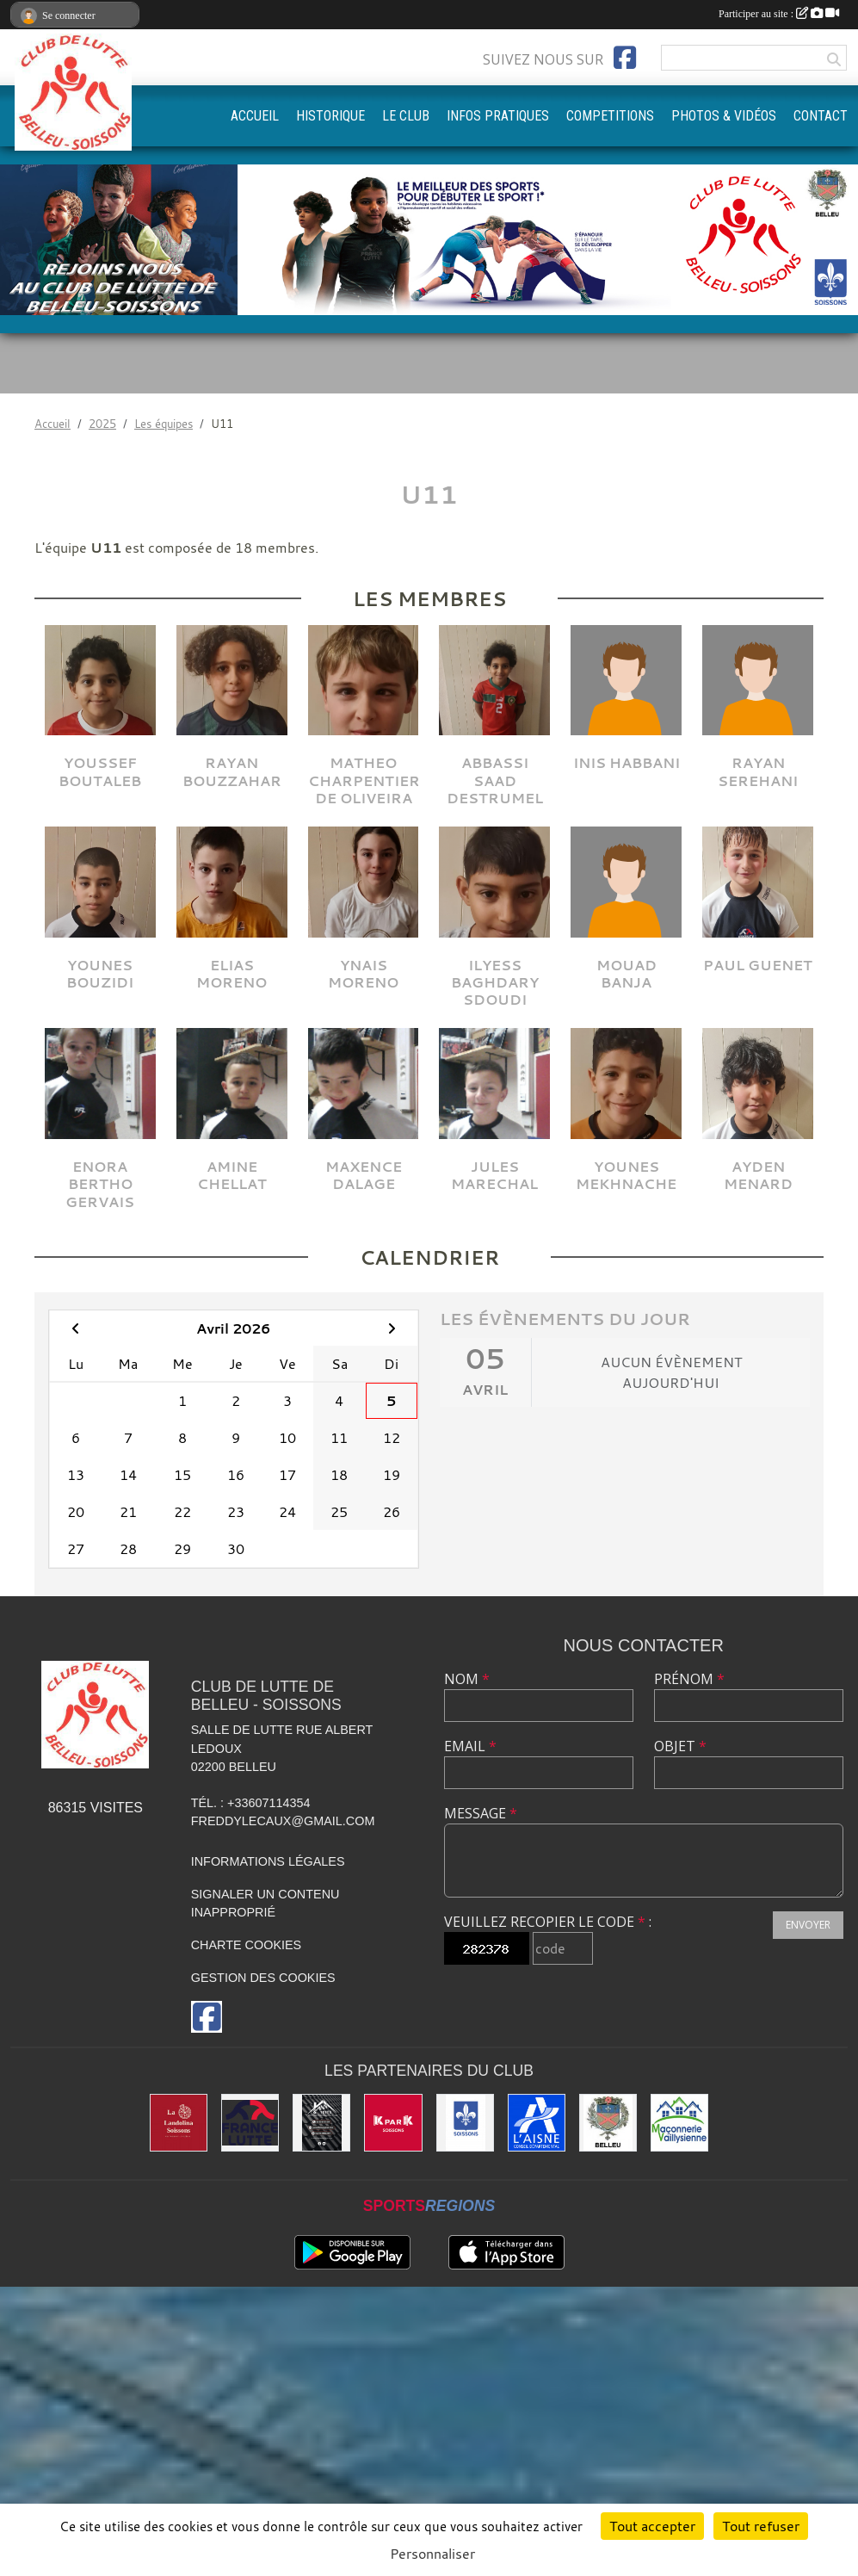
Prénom (689, 1678)
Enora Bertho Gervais (99, 1184)
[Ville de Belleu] (608, 2123)
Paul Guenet (757, 965)
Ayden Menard (758, 1175)
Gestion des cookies (263, 1978)
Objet (680, 1746)
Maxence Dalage (363, 1175)
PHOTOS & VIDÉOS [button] (723, 116)
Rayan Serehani (758, 771)
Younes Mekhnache (626, 1175)
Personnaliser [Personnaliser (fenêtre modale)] (432, 2553)
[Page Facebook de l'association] (625, 58)
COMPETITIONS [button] (610, 116)
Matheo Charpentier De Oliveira (364, 780)
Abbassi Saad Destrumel (495, 780)
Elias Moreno (231, 974)
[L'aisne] (536, 2123)
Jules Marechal (494, 1175)
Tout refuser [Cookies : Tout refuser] (760, 2526)
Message (480, 1813)
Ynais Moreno (363, 974)
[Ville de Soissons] (465, 2123)
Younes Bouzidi (99, 974)
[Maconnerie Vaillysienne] (679, 2123)
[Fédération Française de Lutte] (250, 2123)
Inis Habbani (626, 762)
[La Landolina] (178, 2123)
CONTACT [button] (820, 116)
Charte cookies (246, 1945)
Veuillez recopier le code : (547, 1921)
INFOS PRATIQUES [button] (498, 116)
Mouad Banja (626, 974)
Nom (467, 1678)
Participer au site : (779, 14)
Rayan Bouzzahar (231, 771)
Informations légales (268, 1861)
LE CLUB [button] (405, 116)
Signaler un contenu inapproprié (265, 1903)
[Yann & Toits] (321, 2123)
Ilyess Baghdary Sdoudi (495, 982)
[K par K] (393, 2123)
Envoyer (808, 1924)
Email (470, 1746)
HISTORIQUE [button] (330, 116)
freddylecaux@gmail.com (283, 1821)
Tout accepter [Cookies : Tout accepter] (652, 2526)
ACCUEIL (255, 116)
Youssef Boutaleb (100, 771)
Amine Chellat (232, 1175)
